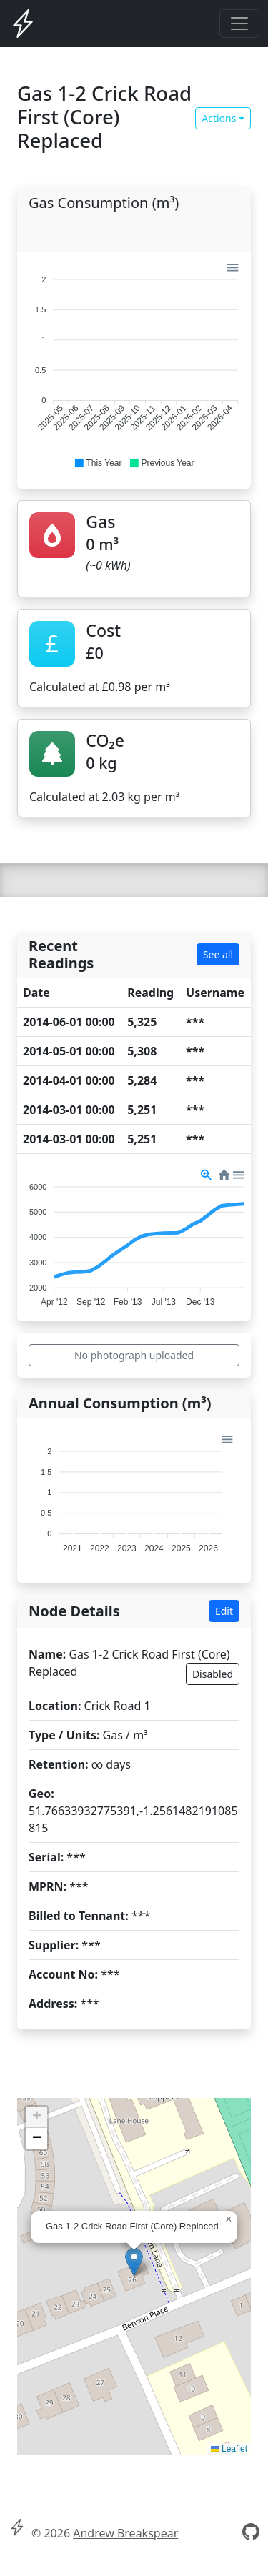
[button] (97, 463)
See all (218, 954)
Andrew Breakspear (125, 2533)
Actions (219, 118)
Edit (224, 1611)
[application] (134, 365)
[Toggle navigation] (239, 23)
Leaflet (229, 2449)
